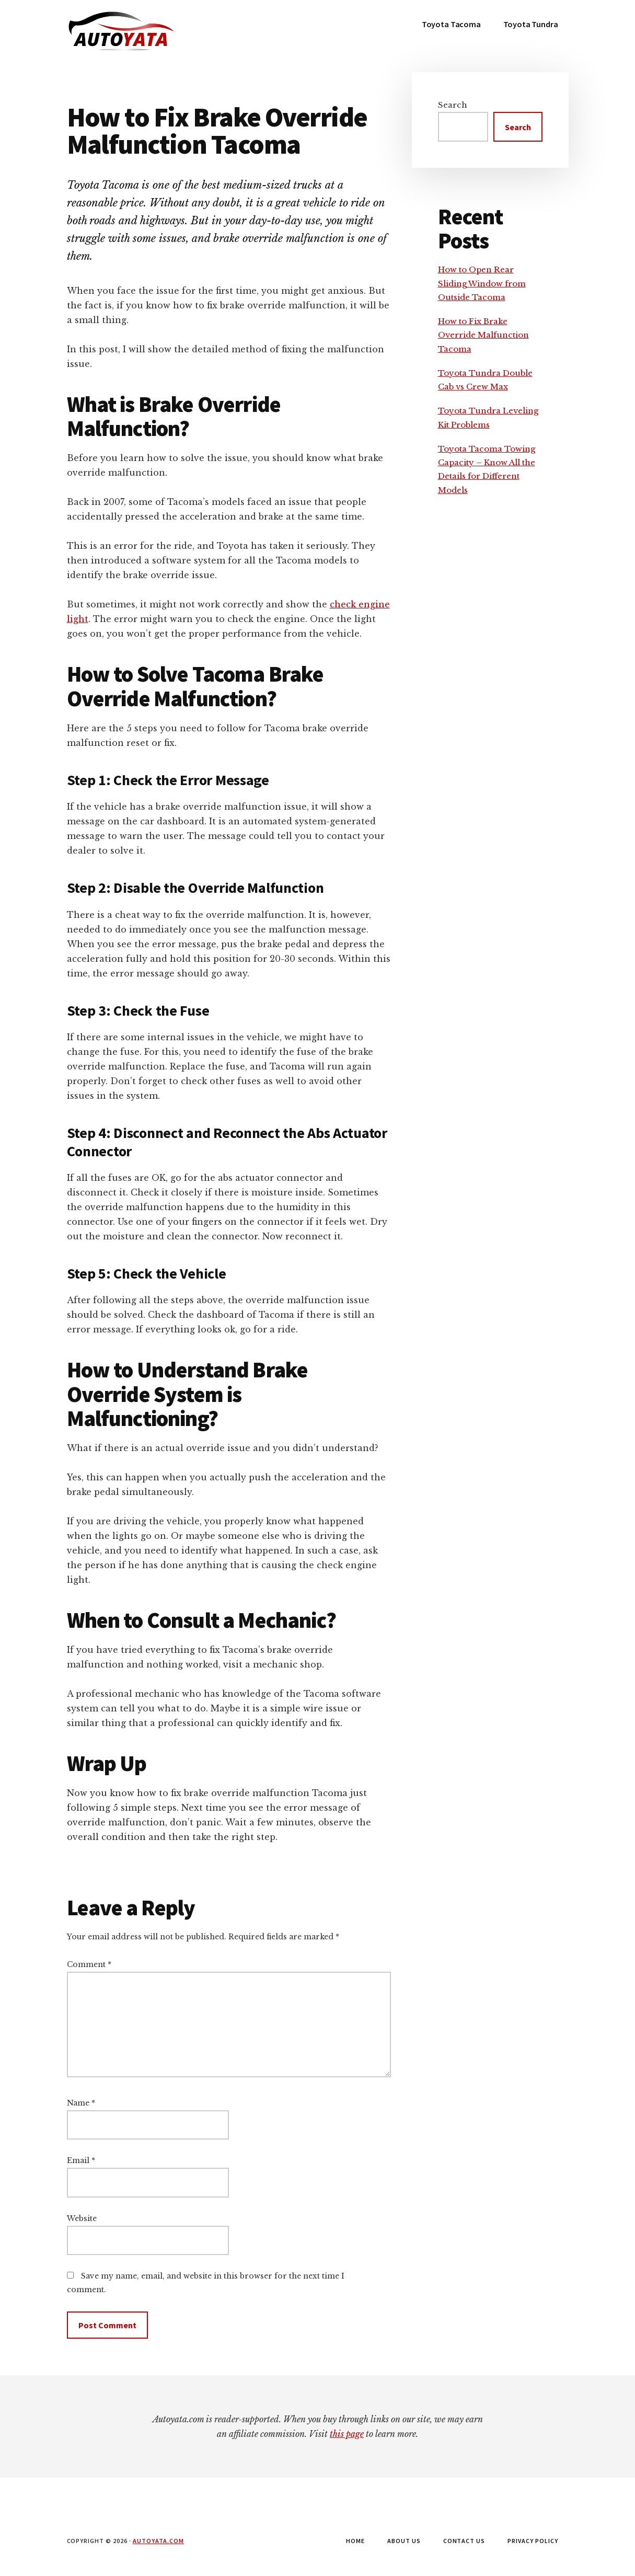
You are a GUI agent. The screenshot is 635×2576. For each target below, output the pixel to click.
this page (347, 2434)
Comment (89, 1964)
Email (81, 2160)
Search (452, 105)
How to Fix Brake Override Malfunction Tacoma (483, 335)
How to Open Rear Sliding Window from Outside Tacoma (482, 283)
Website (82, 2218)
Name (81, 2103)
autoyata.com (158, 2541)
